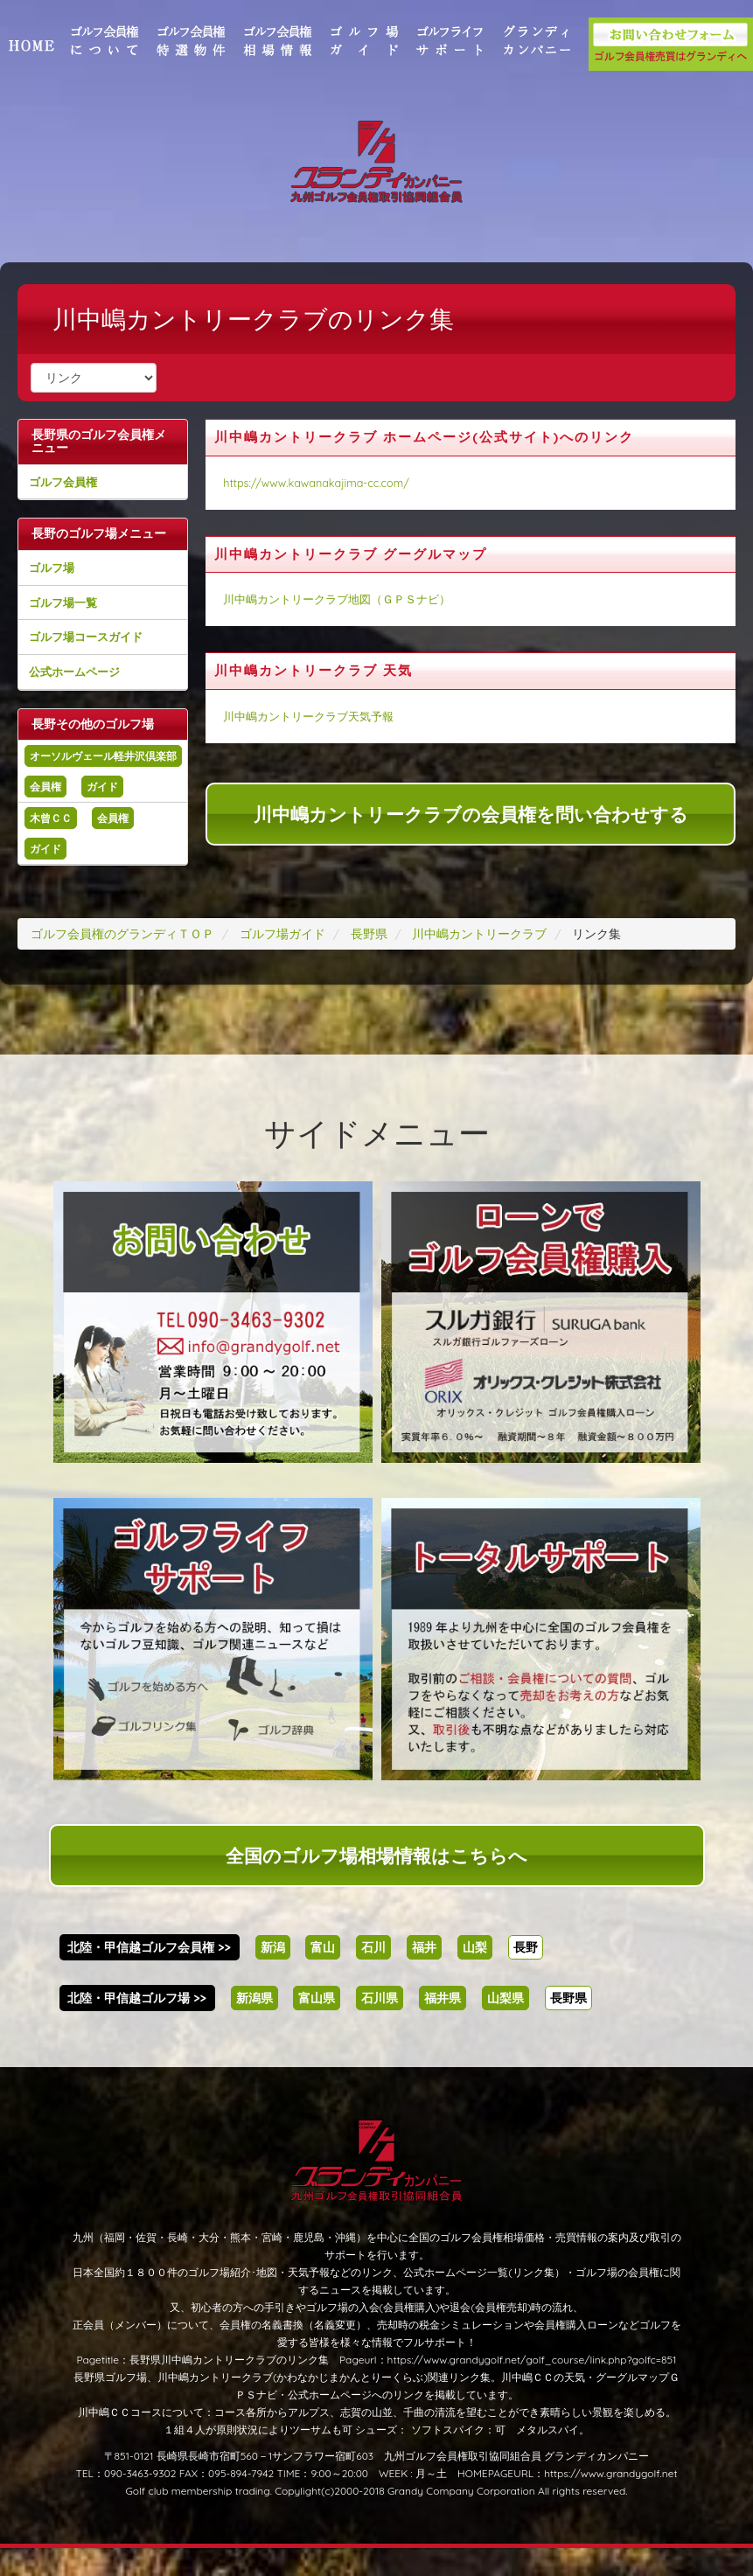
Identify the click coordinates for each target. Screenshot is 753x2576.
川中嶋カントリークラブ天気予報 (317, 716)
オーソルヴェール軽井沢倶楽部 (115, 776)
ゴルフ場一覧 (80, 616)
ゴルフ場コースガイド (103, 651)
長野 (525, 1975)
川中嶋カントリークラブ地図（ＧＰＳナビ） (345, 599)
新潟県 (254, 2026)
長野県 (568, 2026)
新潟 (273, 1975)
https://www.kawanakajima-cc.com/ (325, 483)
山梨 (475, 1975)
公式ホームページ (91, 685)
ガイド (120, 814)
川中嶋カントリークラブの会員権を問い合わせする (466, 814)
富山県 (316, 2026)
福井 (424, 1975)
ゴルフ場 (69, 581)
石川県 (379, 2026)
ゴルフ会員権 (80, 482)
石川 (373, 1975)
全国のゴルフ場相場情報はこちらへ (376, 1883)
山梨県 (505, 2026)
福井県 (442, 2026)
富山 (322, 1975)
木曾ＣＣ (68, 846)
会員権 (63, 814)
